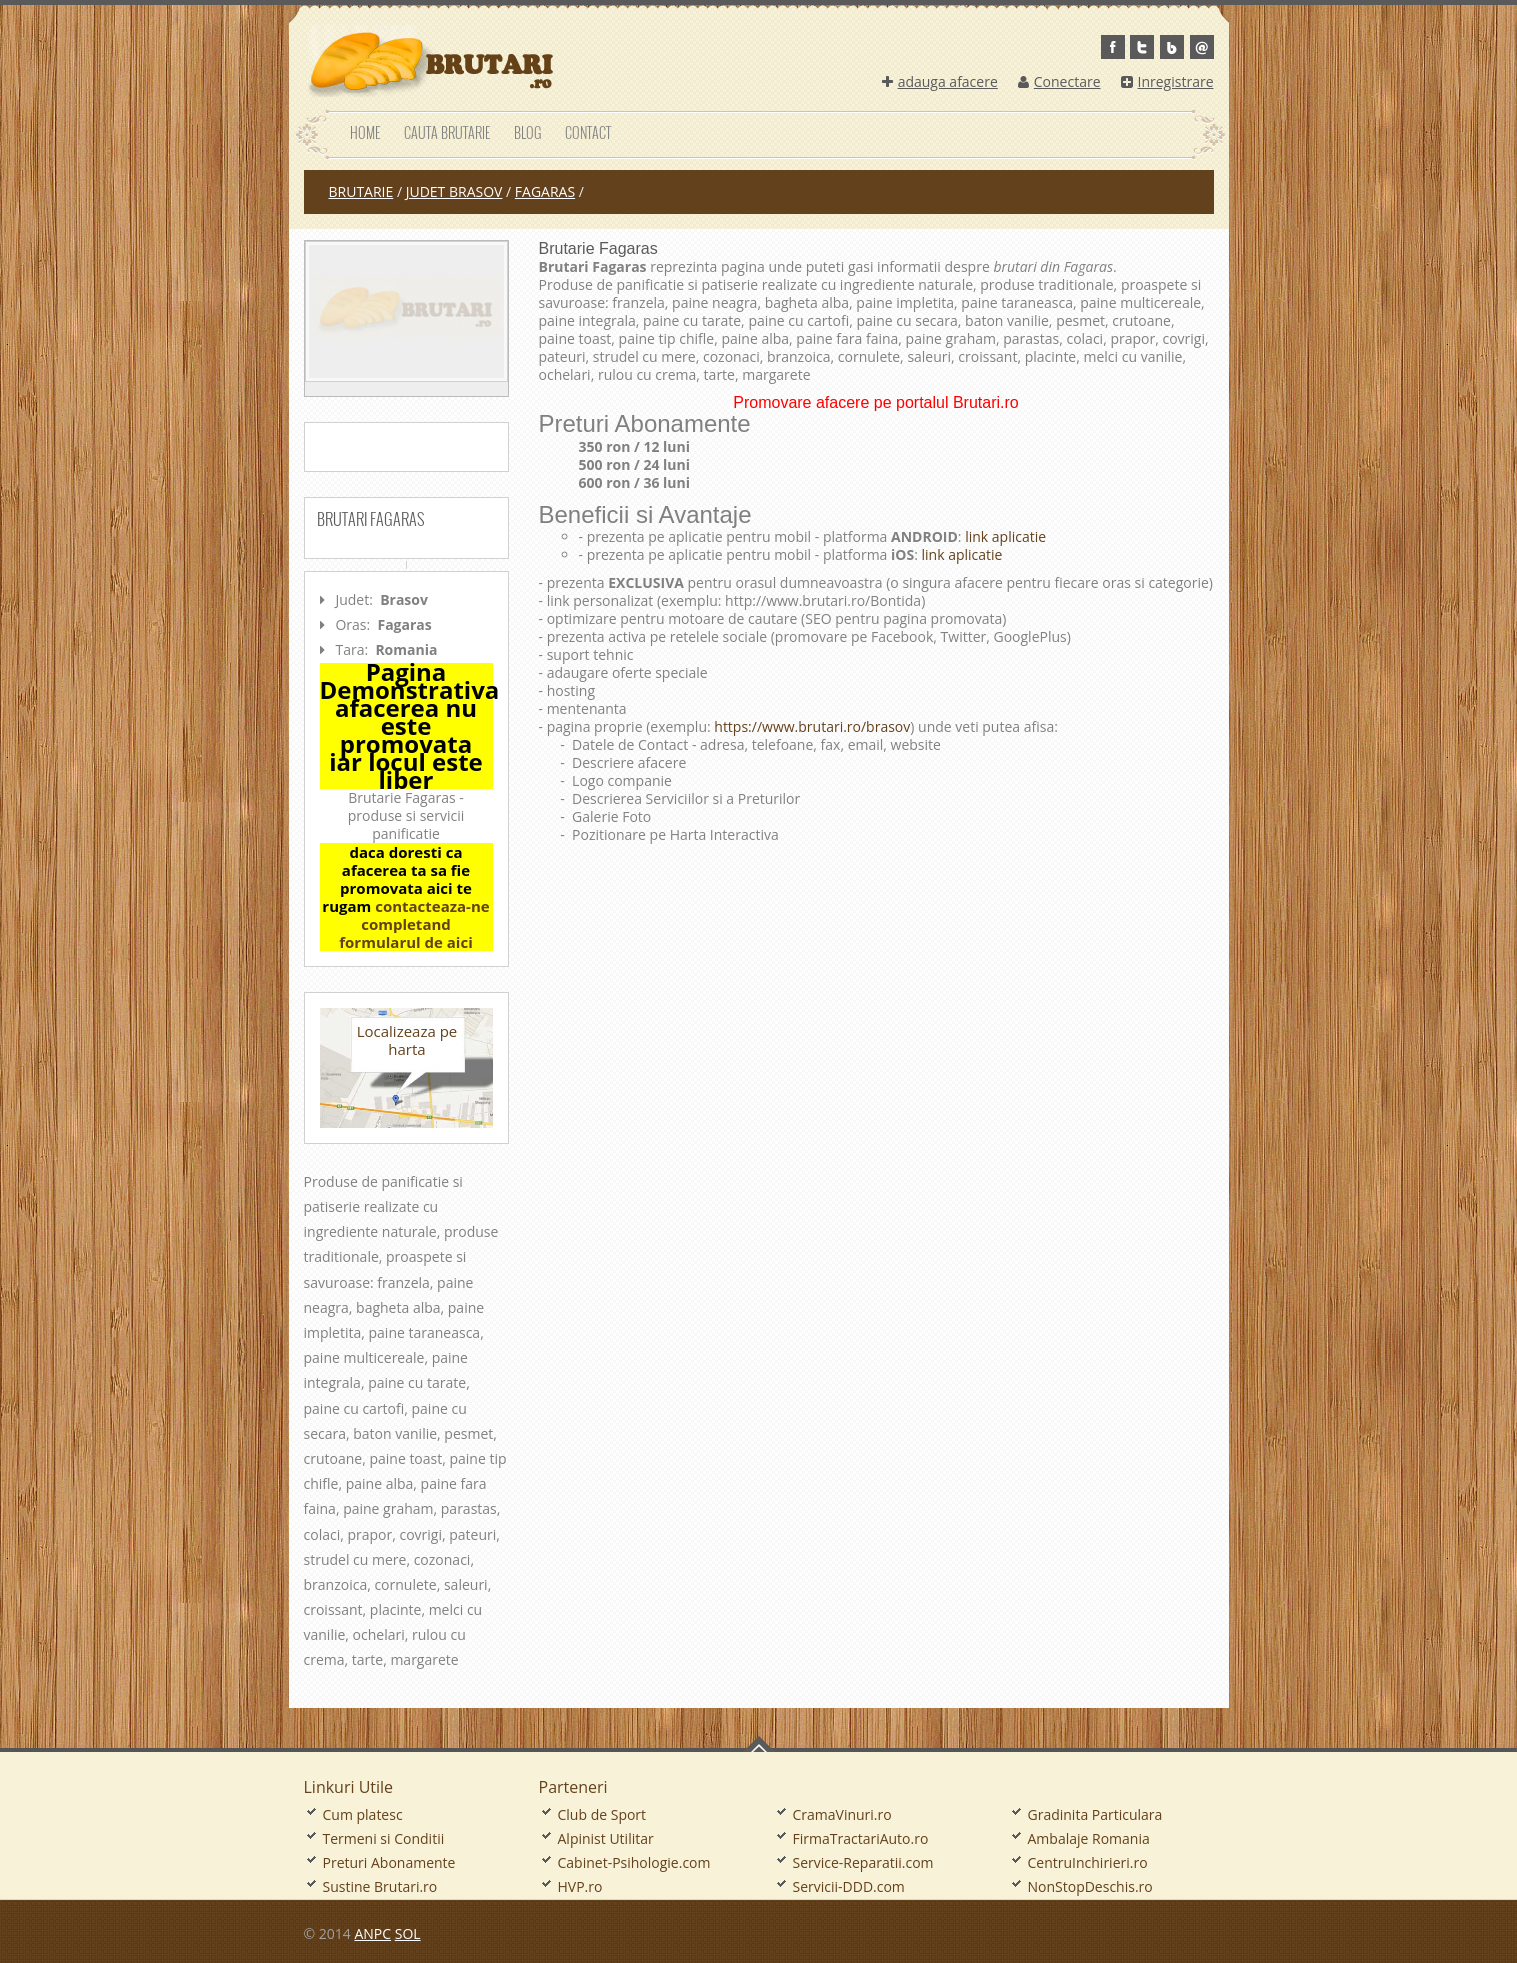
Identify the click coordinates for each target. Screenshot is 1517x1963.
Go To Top (759, 1744)
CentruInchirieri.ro (1088, 1862)
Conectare (1059, 81)
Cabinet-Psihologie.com (634, 1862)
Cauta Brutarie (447, 132)
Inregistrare (1167, 81)
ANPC (372, 1933)
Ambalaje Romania (1089, 1838)
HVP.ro (580, 1886)
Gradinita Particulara (1095, 1814)
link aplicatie (1004, 536)
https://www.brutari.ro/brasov (812, 726)
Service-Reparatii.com (863, 1862)
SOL (408, 1933)
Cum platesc (363, 1814)
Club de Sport (602, 1814)
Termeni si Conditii (384, 1838)
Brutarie (361, 191)
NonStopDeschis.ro (1090, 1886)
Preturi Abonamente (389, 1862)
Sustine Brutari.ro (380, 1886)
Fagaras (545, 191)
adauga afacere (940, 81)
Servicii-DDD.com (849, 1886)
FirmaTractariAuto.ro (861, 1838)
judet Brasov (454, 191)
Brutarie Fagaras (598, 248)
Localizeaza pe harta (407, 1040)
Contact (588, 132)
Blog (527, 132)
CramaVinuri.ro (842, 1814)
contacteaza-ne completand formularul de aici (414, 924)
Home (365, 132)
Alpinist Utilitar (606, 1838)
